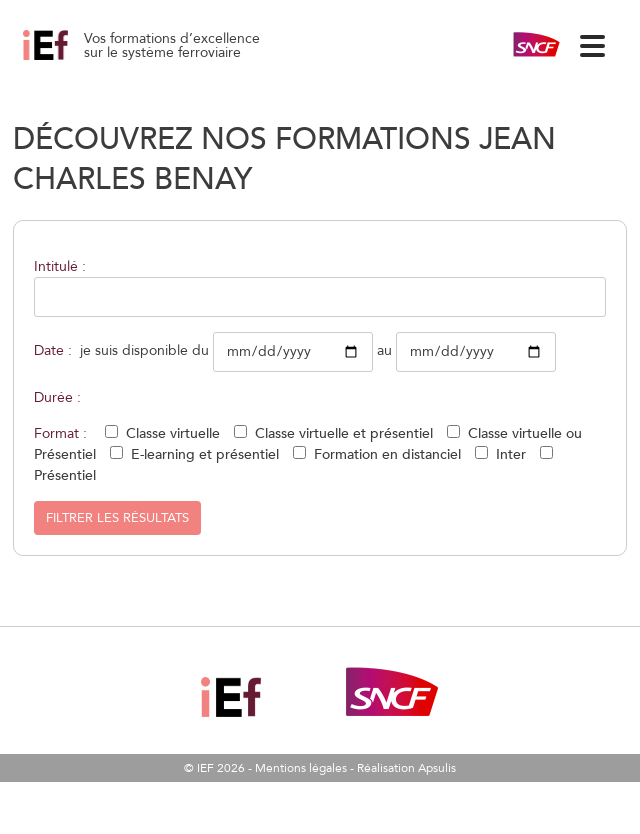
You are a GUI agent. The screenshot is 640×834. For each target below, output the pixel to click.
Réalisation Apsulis (406, 768)
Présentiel (65, 475)
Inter (511, 454)
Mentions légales (301, 768)
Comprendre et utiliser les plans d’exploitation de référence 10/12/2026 (68, 60)
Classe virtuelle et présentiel (344, 433)
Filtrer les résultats (117, 518)
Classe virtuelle (173, 433)
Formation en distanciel (387, 454)
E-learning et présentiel (205, 454)
